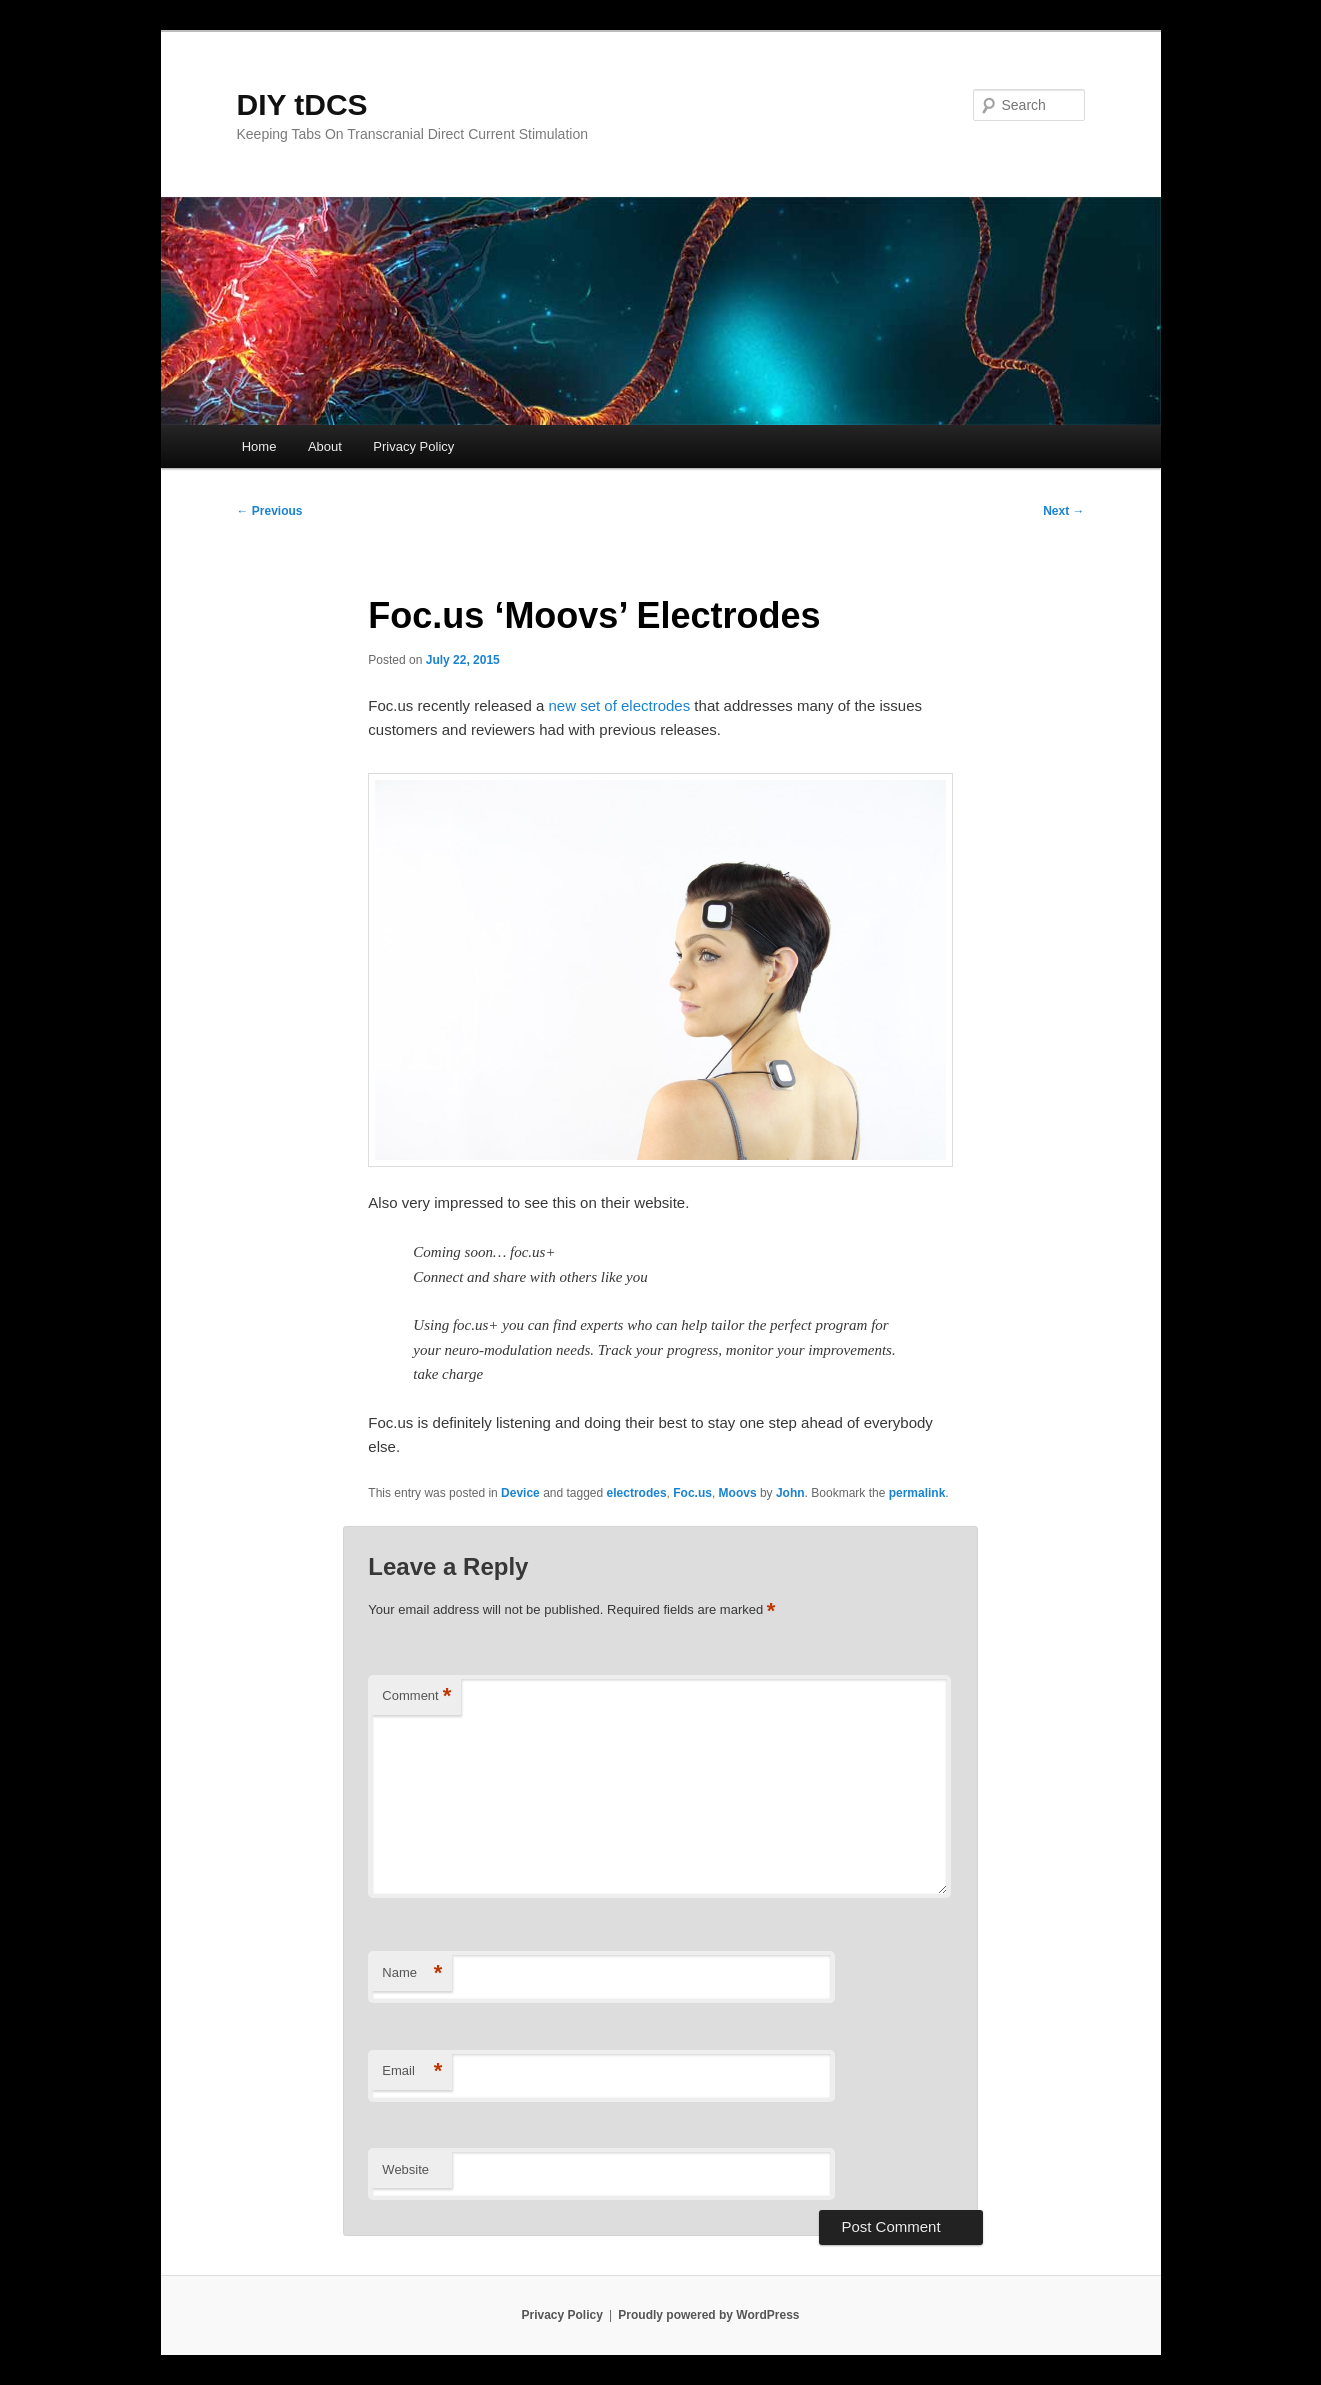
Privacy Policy (413, 446)
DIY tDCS (302, 104)
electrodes (637, 1493)
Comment (416, 1696)
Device (520, 1493)
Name (412, 1973)
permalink (917, 1493)
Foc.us (692, 1493)
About (325, 446)
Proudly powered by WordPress (708, 2315)
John (790, 1493)
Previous (270, 511)
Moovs (738, 1493)
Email (412, 2071)
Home (259, 446)
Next (1063, 511)
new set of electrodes (619, 705)
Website (405, 2169)
